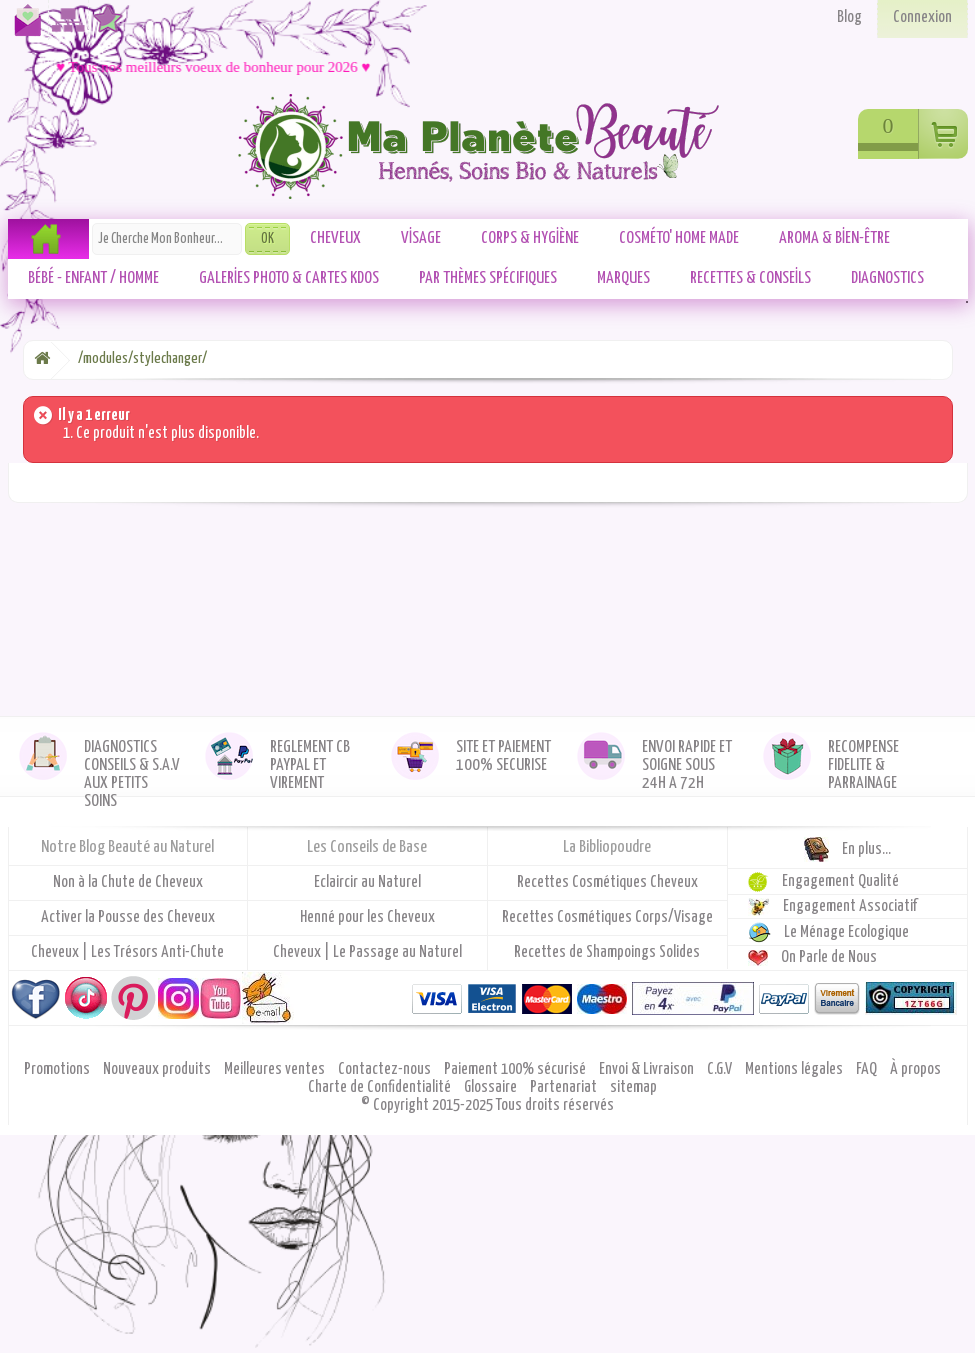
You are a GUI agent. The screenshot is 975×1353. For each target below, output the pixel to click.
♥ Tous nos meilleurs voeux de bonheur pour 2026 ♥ (218, 67)
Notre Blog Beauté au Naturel (127, 847)
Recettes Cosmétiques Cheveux (607, 882)
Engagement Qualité (840, 881)
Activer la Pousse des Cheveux (128, 917)
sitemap (633, 1087)
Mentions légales (795, 1069)
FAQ (868, 1069)
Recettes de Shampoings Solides (607, 952)
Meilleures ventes (276, 1069)
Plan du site (65, 28)
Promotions (58, 1069)
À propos (915, 1069)
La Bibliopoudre (607, 847)
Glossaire (492, 1087)
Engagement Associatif (850, 906)
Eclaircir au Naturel (367, 882)
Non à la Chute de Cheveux (128, 882)
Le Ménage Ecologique (846, 932)
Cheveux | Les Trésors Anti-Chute (127, 952)
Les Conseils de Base (367, 847)
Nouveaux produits (158, 1069)
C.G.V (721, 1069)
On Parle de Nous (829, 957)
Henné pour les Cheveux (367, 917)
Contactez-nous (24, 28)
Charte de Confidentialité (381, 1087)
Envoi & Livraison (648, 1069)
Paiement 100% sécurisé (516, 1069)
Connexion (922, 17)
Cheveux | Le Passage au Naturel (367, 952)
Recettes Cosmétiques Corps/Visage (607, 917)
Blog (849, 17)
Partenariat (565, 1087)
